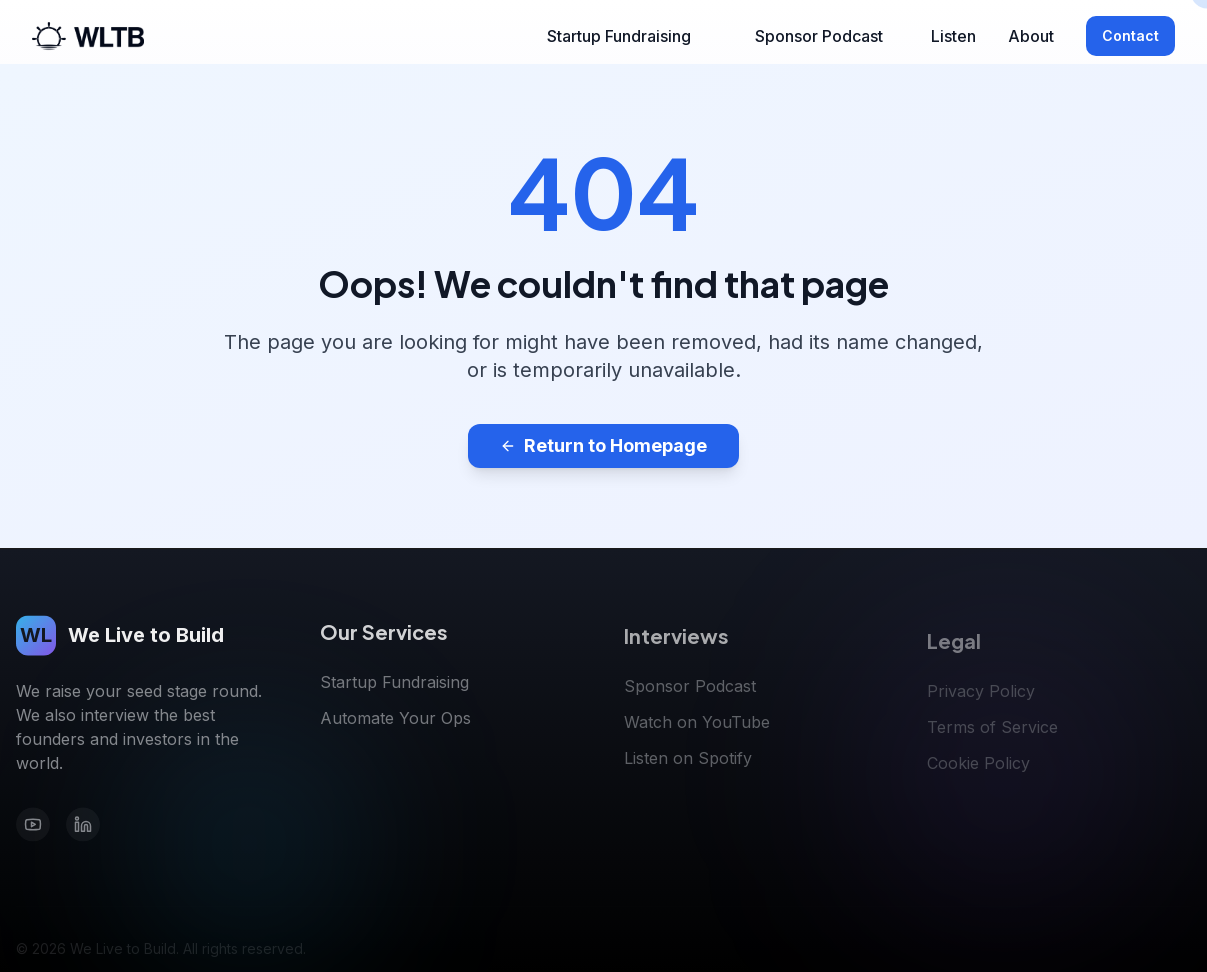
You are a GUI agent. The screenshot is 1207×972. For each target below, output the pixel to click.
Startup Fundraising (619, 36)
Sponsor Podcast (819, 36)
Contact (1130, 35)
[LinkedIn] (83, 828)
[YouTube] (33, 828)
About (1031, 36)
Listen (953, 36)
